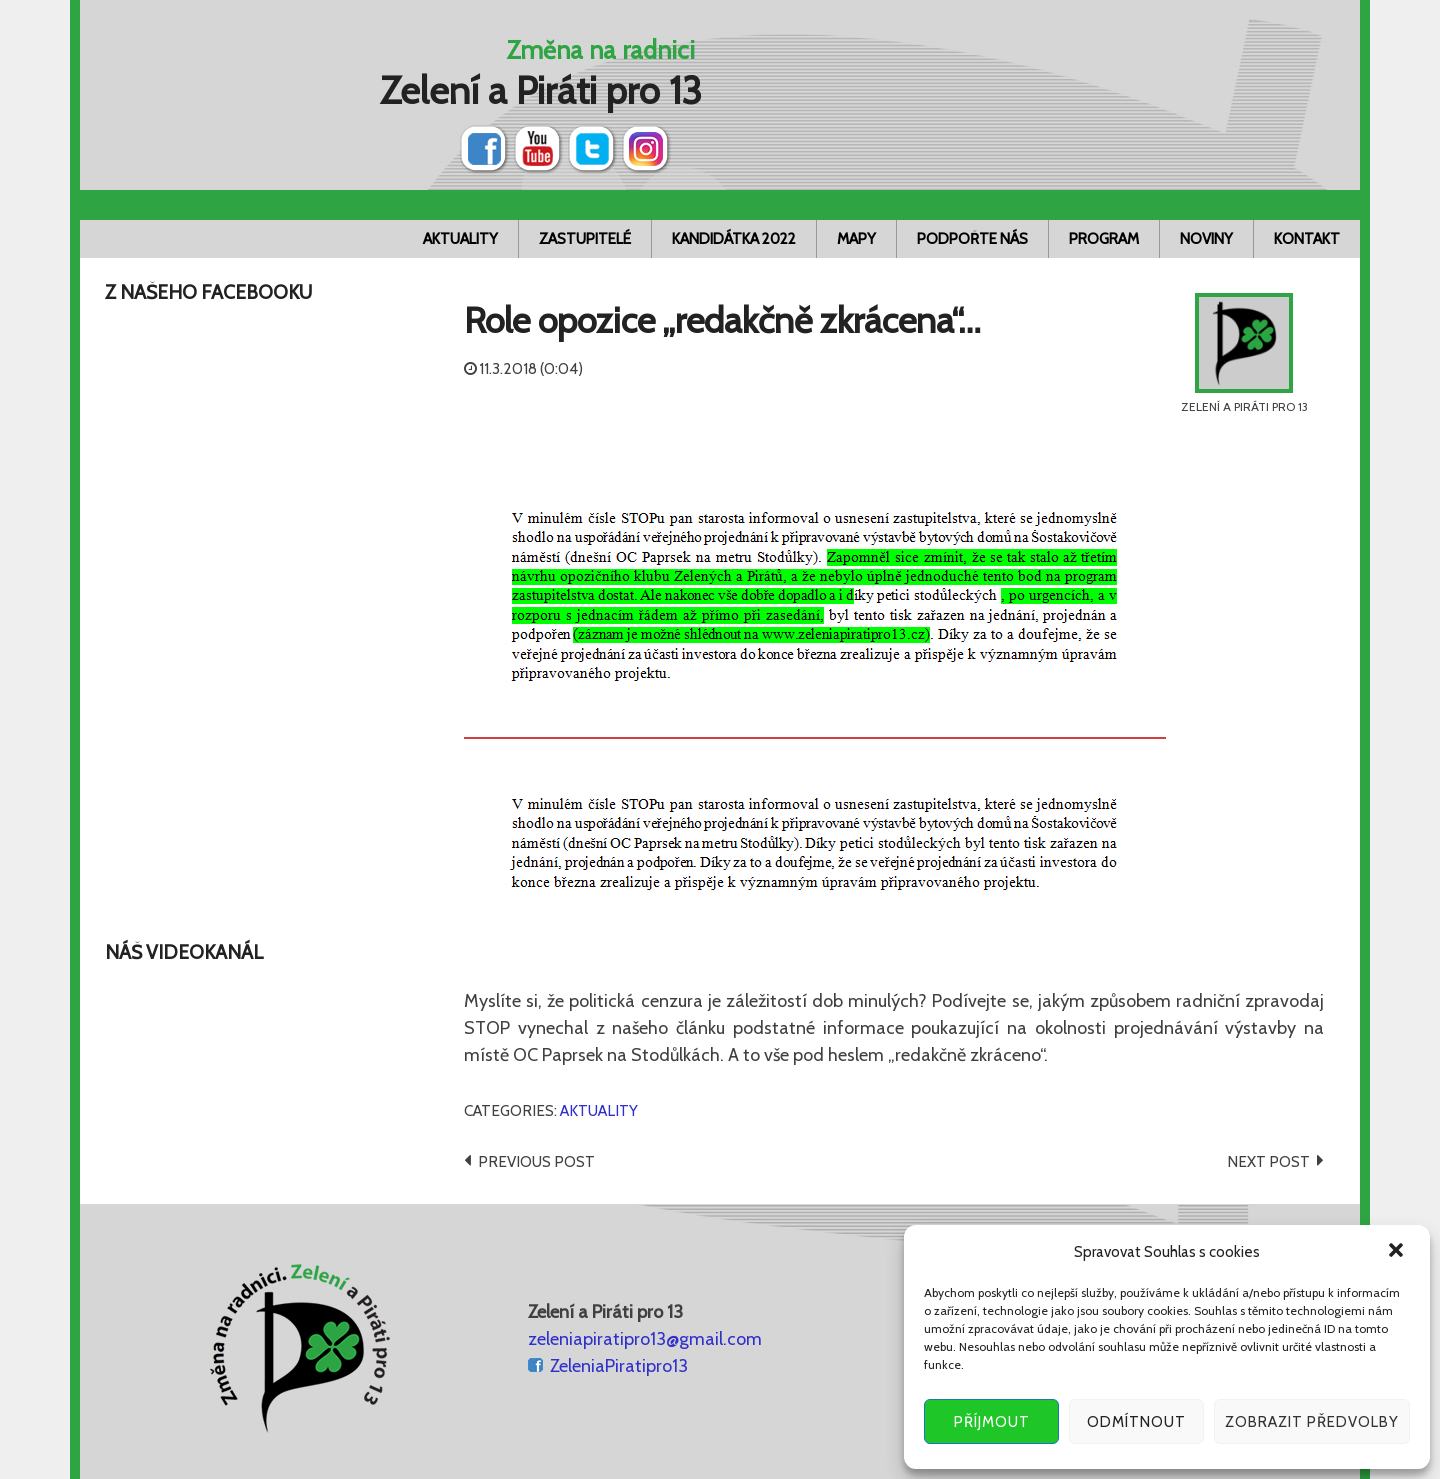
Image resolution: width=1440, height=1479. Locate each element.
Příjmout (992, 1422)
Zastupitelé (585, 239)
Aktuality (460, 239)
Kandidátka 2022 (734, 239)
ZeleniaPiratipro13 (619, 1366)
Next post (1268, 1161)
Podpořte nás (972, 239)
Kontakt (1307, 239)
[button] (1398, 1252)
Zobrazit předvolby (1312, 1422)
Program (1104, 239)
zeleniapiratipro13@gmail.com (645, 1339)
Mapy (856, 239)
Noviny (1206, 239)
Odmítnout (1136, 1422)
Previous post (536, 1161)
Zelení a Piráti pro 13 (541, 90)
